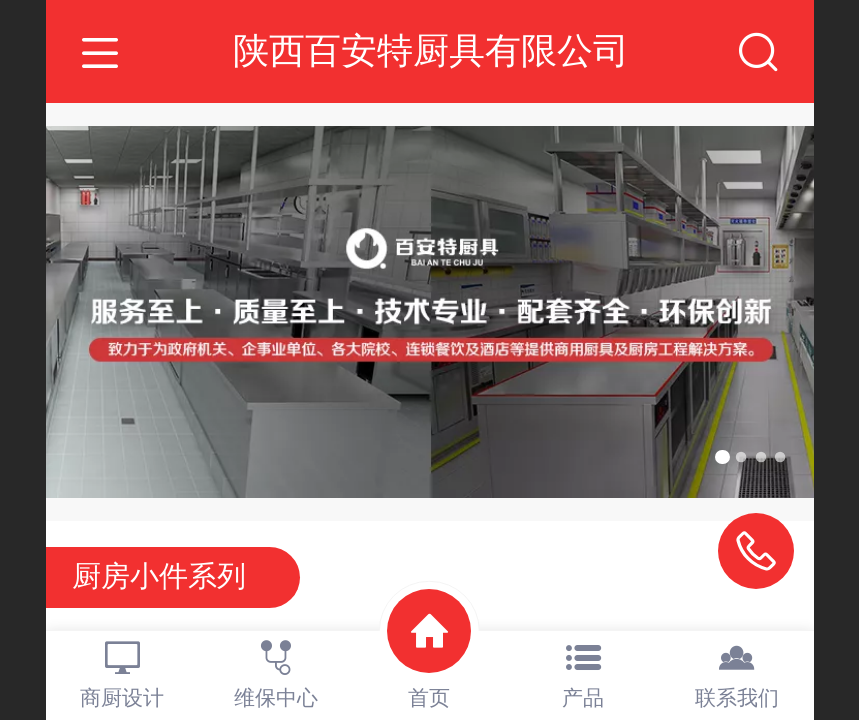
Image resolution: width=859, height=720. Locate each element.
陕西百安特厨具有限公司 (431, 50)
